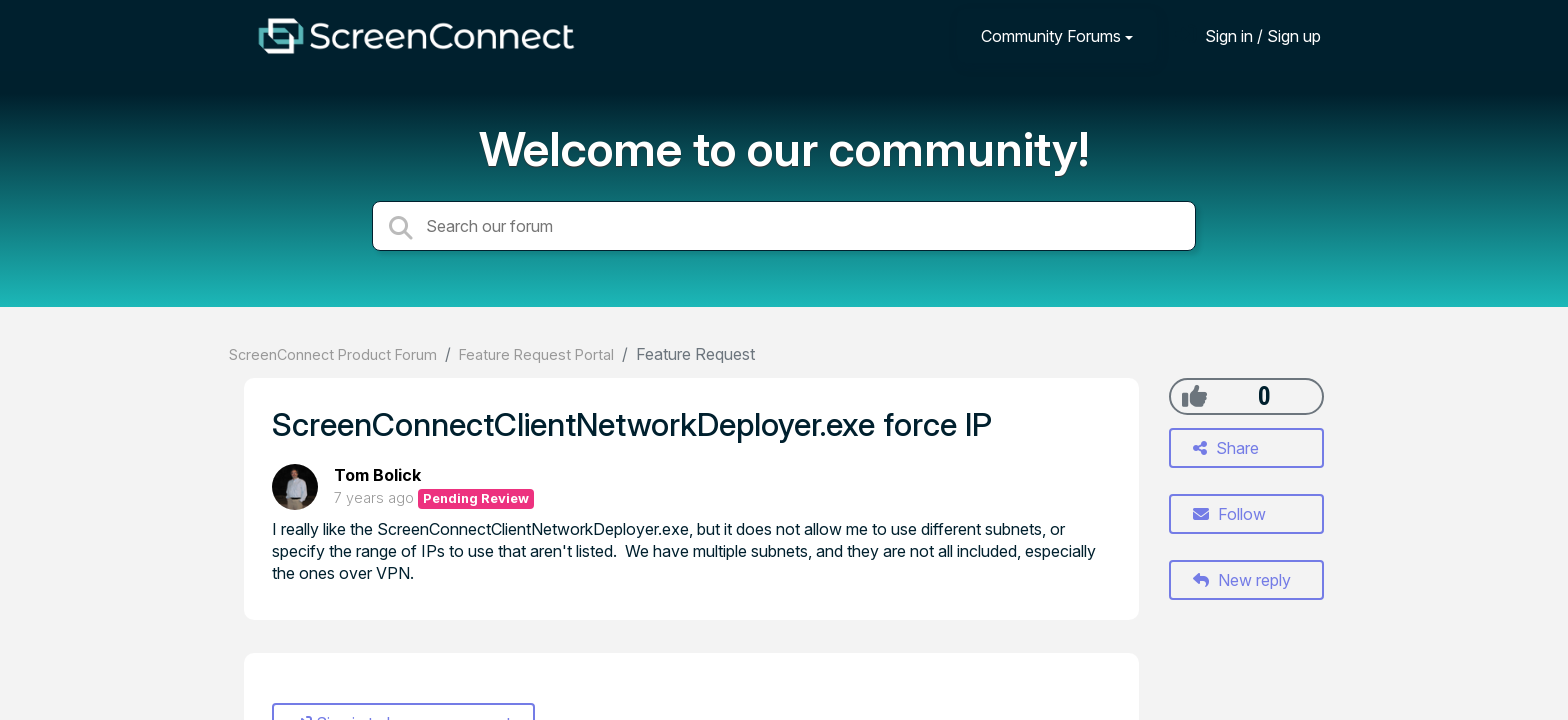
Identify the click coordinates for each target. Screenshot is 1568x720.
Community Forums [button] (1051, 36)
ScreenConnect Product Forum (333, 354)
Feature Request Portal (536, 354)
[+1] (1194, 396)
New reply (1242, 580)
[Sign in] (1248, 35)
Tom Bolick (377, 475)
